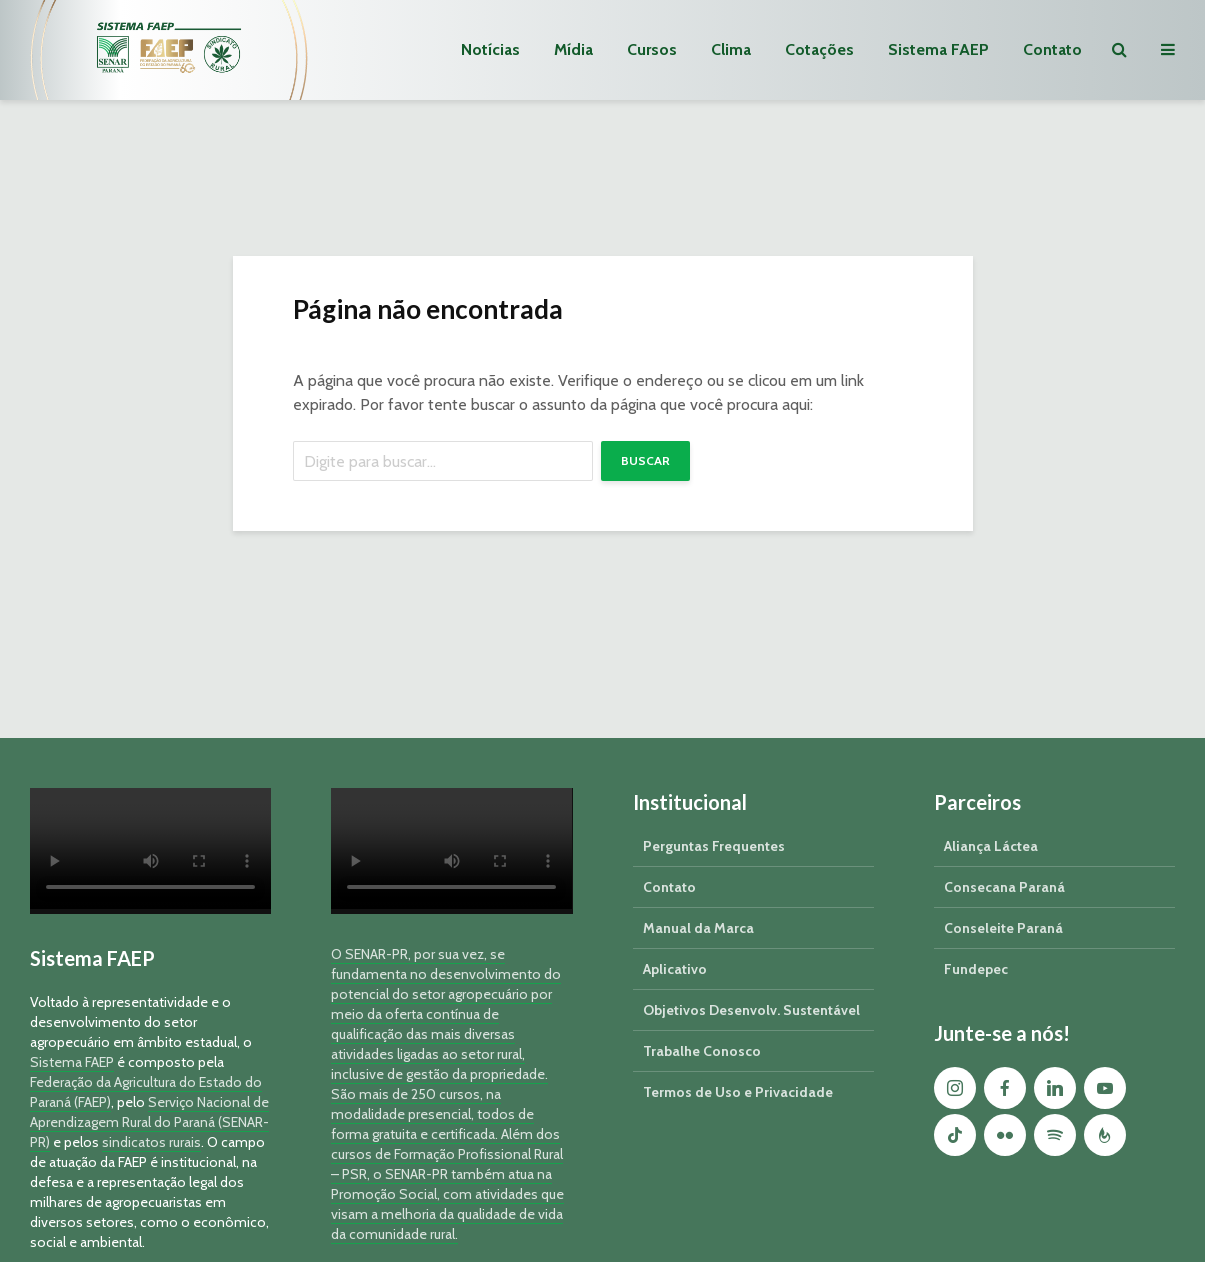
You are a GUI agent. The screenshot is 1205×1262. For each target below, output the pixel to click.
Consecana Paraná (1004, 887)
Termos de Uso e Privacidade (738, 1092)
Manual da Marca (698, 928)
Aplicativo (675, 969)
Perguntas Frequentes (714, 846)
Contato (1052, 49)
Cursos (652, 49)
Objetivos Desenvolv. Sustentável (751, 1010)
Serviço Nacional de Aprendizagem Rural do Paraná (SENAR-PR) (149, 1122)
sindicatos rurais (151, 1142)
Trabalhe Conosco (702, 1051)
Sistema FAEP (938, 49)
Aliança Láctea (991, 846)
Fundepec (976, 969)
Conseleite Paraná (1003, 928)
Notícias (490, 49)
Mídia (573, 49)
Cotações (819, 49)
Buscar (645, 460)
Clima (731, 49)
